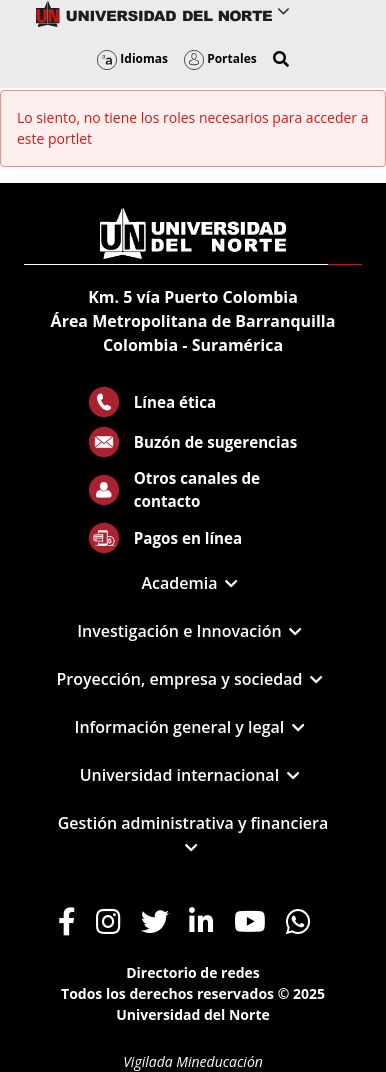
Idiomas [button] (132, 58)
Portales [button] (220, 58)
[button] (281, 59)
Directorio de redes (193, 972)
